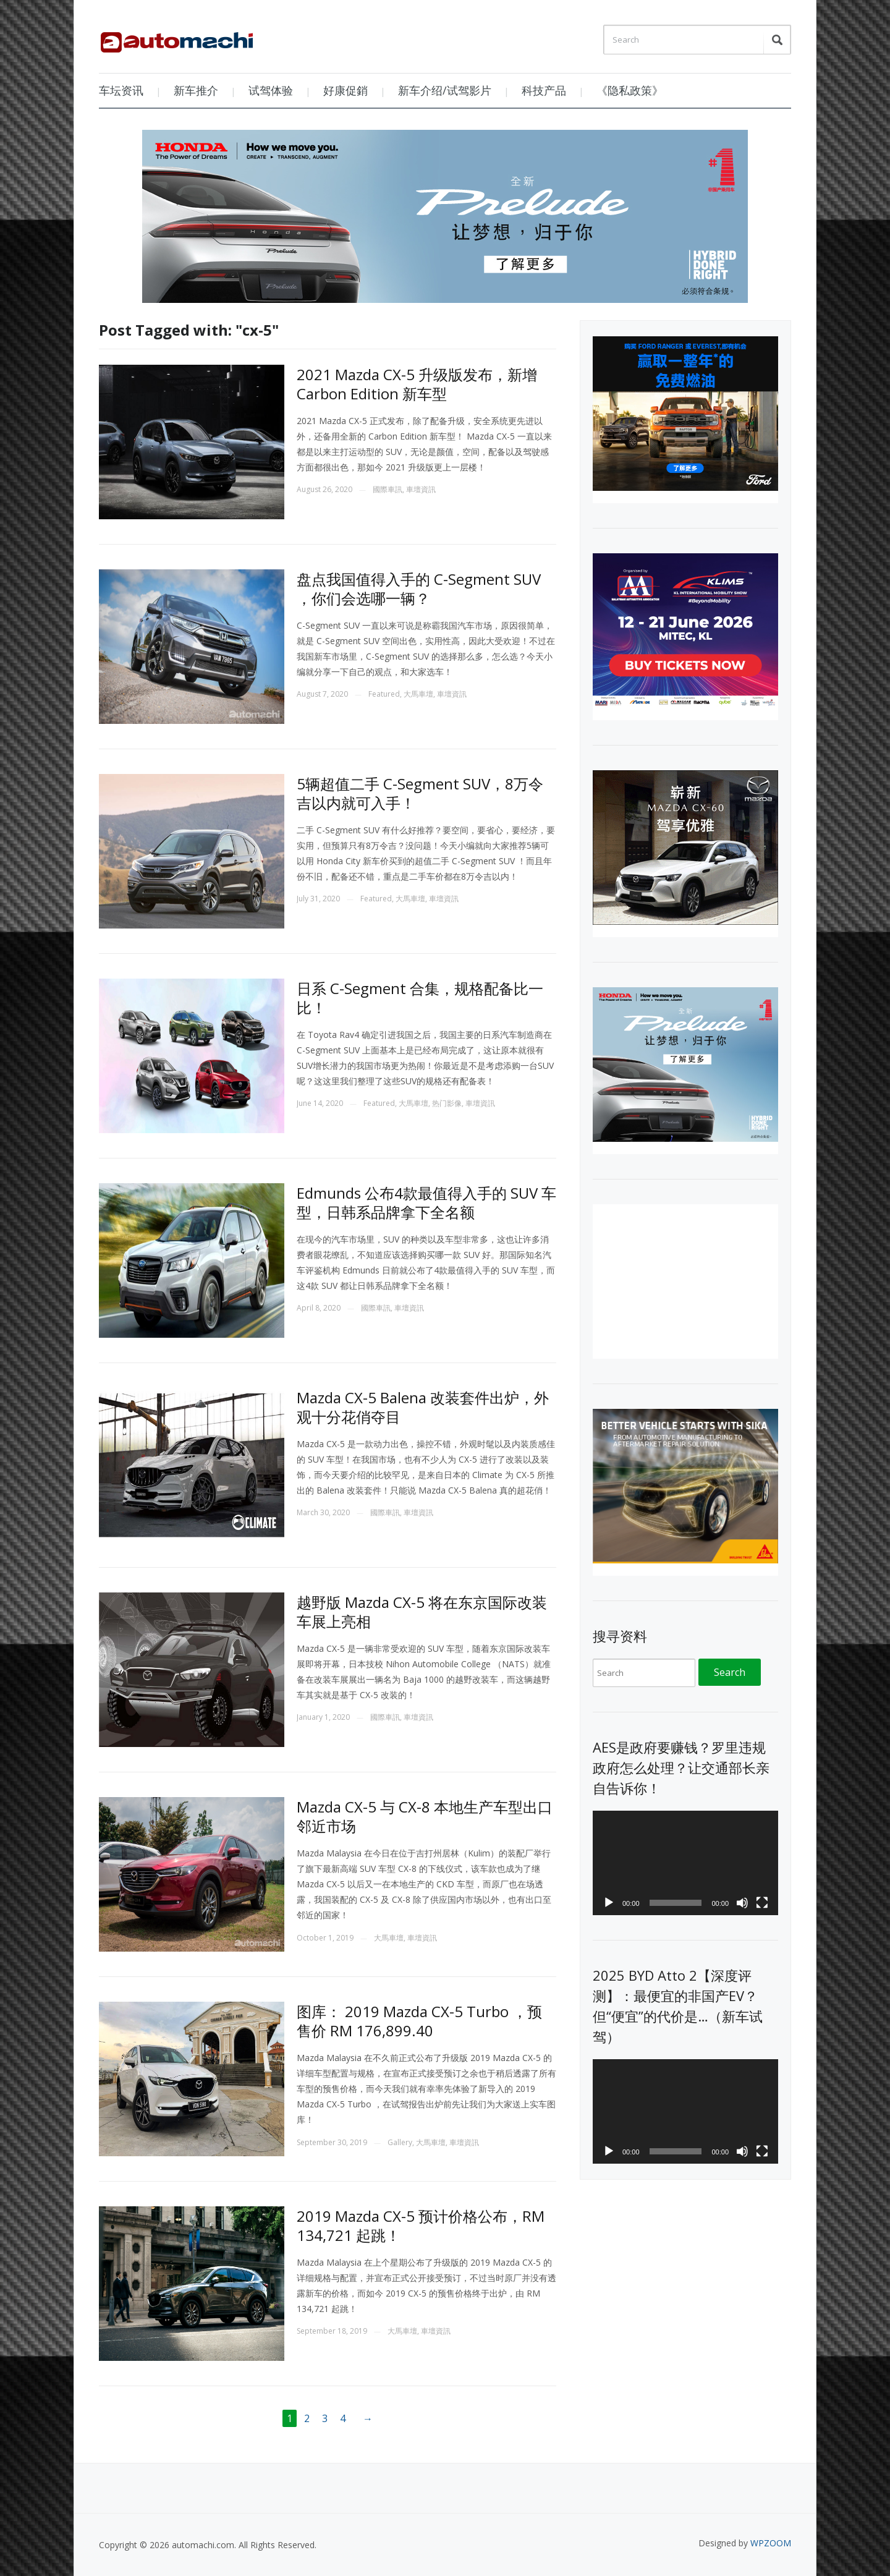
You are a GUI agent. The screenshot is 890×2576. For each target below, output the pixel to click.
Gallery (400, 2142)
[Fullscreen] (762, 1903)
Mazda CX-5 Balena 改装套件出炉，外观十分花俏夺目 (423, 1407)
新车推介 (196, 90)
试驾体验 (270, 90)
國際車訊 (387, 489)
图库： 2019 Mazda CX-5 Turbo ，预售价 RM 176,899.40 (419, 2021)
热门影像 (447, 1103)
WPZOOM (770, 2543)
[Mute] (742, 1903)
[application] (685, 1863)
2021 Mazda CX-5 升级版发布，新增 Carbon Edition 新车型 (417, 384)
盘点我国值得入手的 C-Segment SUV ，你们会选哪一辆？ (419, 588)
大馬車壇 (418, 694)
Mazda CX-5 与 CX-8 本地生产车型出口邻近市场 (425, 1816)
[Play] (609, 1903)
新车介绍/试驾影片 (444, 90)
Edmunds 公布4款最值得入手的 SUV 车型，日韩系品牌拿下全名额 (426, 1202)
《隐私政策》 (629, 90)
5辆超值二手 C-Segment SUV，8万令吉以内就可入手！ (420, 793)
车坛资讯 (121, 90)
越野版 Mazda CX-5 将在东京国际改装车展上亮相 (422, 1611)
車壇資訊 (421, 489)
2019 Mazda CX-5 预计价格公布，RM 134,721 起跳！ (421, 2225)
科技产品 (544, 90)
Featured (384, 694)
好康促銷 (345, 90)
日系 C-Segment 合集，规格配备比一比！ (420, 998)
